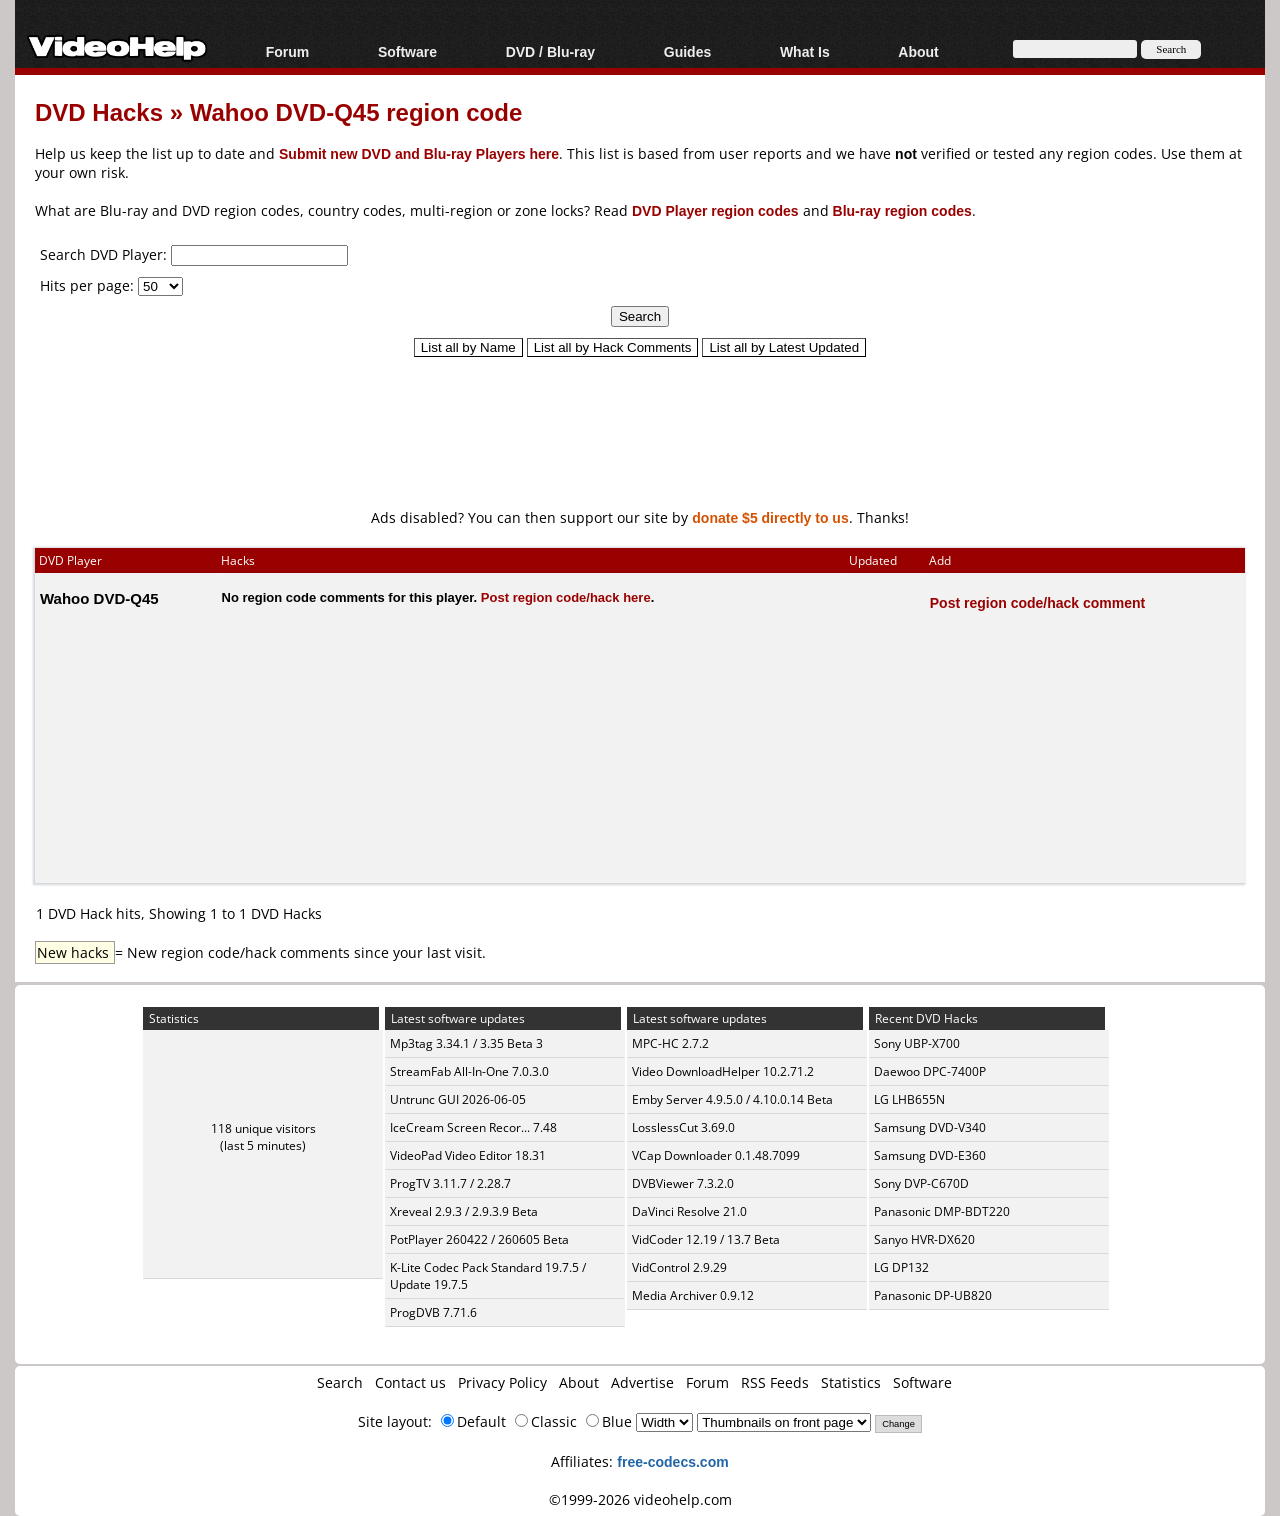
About (918, 51)
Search (340, 1382)
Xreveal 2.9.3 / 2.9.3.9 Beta (464, 1211)
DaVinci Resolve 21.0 (689, 1211)
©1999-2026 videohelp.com (640, 1499)
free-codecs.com (672, 1461)
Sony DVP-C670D (921, 1183)
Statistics (851, 1382)
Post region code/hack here (566, 597)
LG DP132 (901, 1267)
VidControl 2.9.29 (679, 1267)
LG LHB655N (909, 1099)
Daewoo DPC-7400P (930, 1071)
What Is (805, 51)
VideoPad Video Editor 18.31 (468, 1155)
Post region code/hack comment (1038, 602)
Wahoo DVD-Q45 (99, 598)
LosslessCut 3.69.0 (683, 1127)
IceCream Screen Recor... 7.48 (473, 1127)
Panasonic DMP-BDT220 (942, 1211)
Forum (288, 51)
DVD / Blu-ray (550, 51)
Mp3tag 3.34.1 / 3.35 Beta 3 (466, 1043)
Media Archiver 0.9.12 (693, 1295)
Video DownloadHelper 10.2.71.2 (723, 1071)
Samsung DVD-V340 (930, 1127)
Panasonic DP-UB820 (933, 1295)
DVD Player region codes (715, 210)
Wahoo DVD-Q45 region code (356, 111)
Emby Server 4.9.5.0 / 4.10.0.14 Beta (732, 1099)
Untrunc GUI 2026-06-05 (458, 1099)
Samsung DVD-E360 (930, 1155)
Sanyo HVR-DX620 (924, 1239)
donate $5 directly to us (770, 517)
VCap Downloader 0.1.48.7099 (716, 1155)
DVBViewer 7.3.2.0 (683, 1183)
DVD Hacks (99, 111)
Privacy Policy (502, 1382)
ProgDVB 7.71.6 (433, 1312)
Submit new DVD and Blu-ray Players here (419, 153)
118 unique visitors (263, 1128)
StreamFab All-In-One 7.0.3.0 (469, 1071)
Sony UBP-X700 (917, 1043)
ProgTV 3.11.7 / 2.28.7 (450, 1183)
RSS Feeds (775, 1382)
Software (407, 51)
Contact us (410, 1382)
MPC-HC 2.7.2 (670, 1043)
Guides (687, 51)
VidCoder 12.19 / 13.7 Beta (706, 1239)
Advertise (642, 1382)
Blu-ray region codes (902, 210)
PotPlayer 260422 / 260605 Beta (479, 1239)
